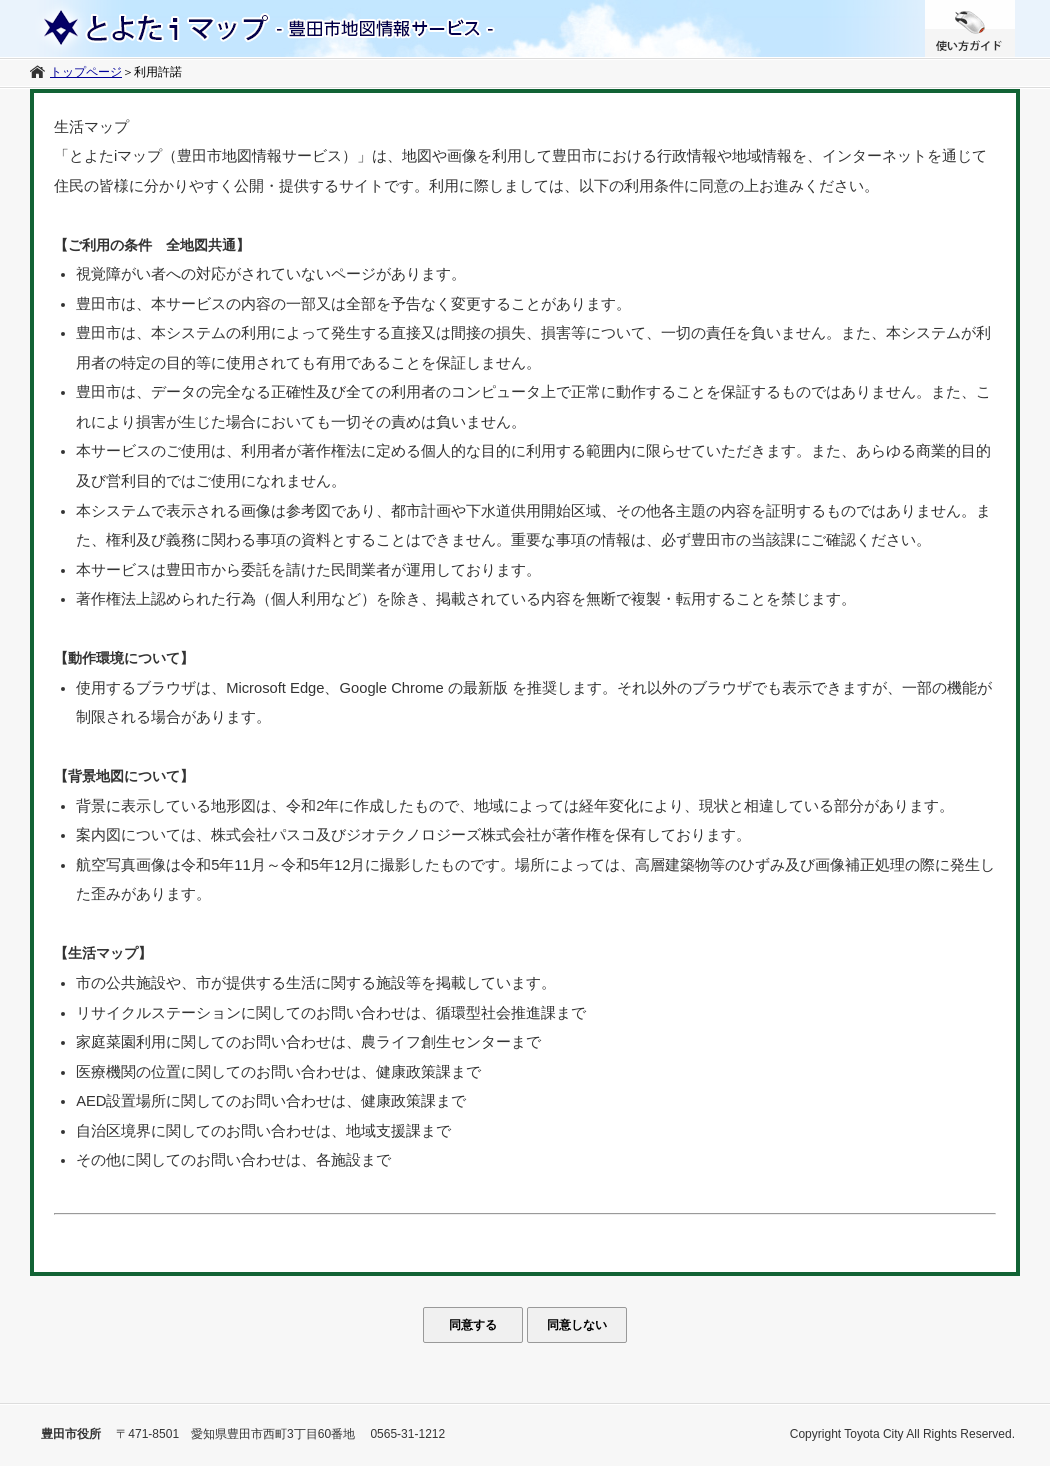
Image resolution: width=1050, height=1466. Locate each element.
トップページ (86, 72)
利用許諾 (158, 72)
